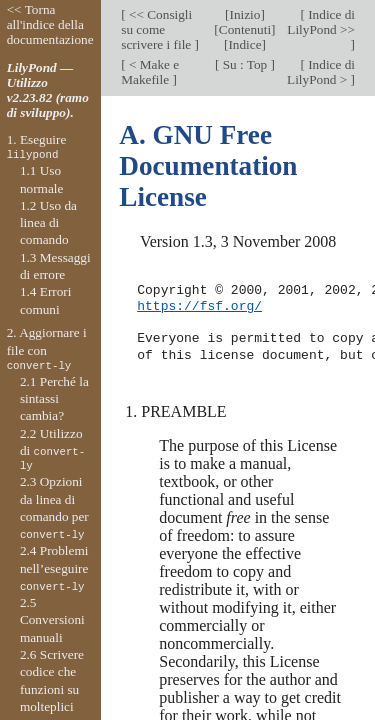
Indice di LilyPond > (321, 72)
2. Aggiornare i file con (47, 349)
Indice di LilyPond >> (321, 22)
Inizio (244, 14)
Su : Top (244, 64)
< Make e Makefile (150, 72)
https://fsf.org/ (199, 307)
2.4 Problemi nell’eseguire (54, 568)
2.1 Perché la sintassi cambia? (54, 399)
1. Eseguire (37, 147)
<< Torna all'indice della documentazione (50, 24)
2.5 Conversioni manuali (52, 620)
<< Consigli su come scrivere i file (157, 29)
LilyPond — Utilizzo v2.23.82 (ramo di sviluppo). (48, 90)
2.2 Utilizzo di (52, 450)
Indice (244, 44)
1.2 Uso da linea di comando (48, 223)
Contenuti (245, 29)
